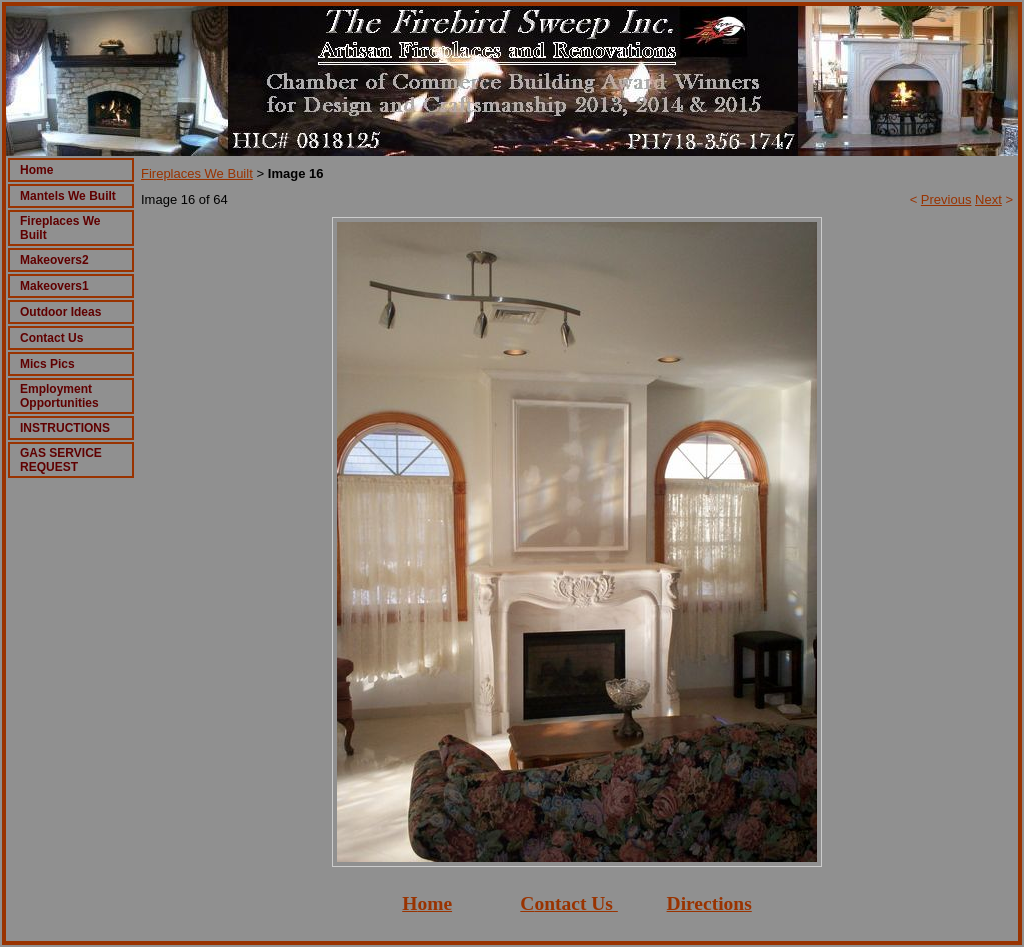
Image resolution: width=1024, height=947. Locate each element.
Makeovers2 (54, 260)
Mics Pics (47, 364)
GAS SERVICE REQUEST (61, 460)
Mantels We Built (68, 196)
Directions (709, 903)
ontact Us (573, 903)
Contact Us (51, 338)
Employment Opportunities (59, 396)
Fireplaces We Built (197, 173)
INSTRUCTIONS (65, 428)
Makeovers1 (54, 286)
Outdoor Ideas (60, 312)
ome (434, 903)
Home (36, 170)
